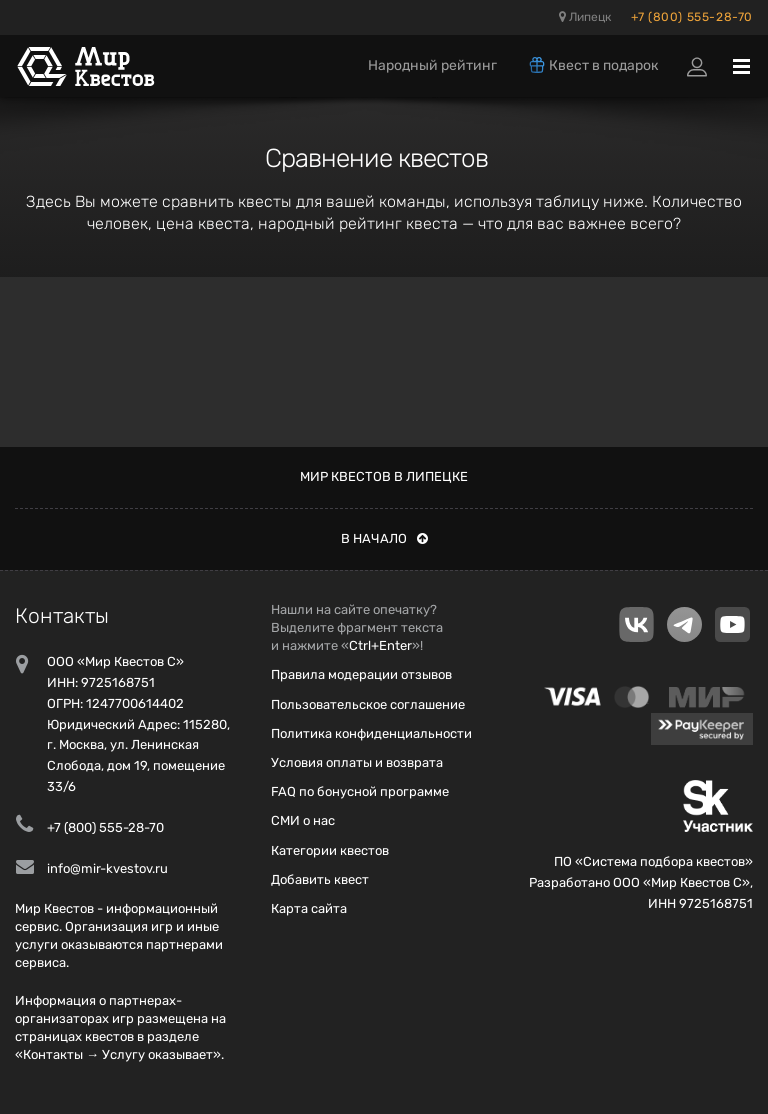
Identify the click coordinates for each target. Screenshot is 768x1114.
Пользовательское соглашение (368, 704)
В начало (384, 538)
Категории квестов (330, 850)
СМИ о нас (303, 820)
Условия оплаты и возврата (357, 762)
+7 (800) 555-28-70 (692, 17)
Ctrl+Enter (380, 645)
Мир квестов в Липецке (384, 476)
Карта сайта (309, 908)
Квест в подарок (593, 65)
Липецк (585, 17)
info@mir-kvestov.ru (107, 868)
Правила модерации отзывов (361, 674)
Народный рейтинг (432, 65)
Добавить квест (320, 879)
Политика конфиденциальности (371, 733)
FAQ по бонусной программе (360, 791)
